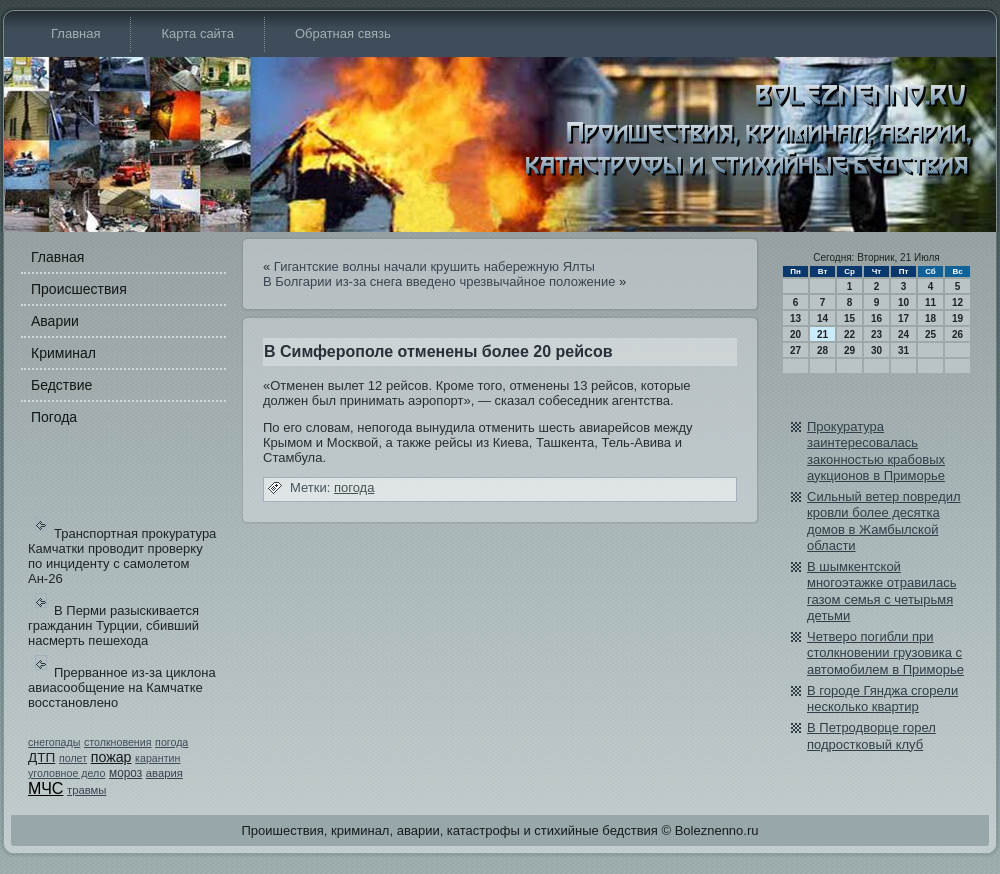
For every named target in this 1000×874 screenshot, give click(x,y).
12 (957, 302)
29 (849, 350)
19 (957, 318)
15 (849, 318)
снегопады (54, 742)
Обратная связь (343, 33)
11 (930, 302)
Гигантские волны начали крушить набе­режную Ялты (434, 266)
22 (849, 334)
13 (795, 318)
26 (957, 334)
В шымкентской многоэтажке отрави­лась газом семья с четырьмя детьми (881, 591)
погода (171, 742)
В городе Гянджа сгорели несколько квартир (882, 698)
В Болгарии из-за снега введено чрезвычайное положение (439, 281)
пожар (111, 757)
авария (164, 773)
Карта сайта (197, 33)
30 (876, 350)
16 (876, 318)
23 (876, 334)
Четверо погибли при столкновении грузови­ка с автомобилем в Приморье (885, 653)
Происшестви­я (79, 289)
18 (930, 318)
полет (73, 758)
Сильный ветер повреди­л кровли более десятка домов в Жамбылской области (884, 521)
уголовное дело (66, 773)
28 (822, 350)
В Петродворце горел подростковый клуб (871, 735)
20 (795, 334)
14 (822, 318)
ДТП (41, 757)
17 (903, 318)
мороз (125, 773)
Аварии (55, 321)
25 (930, 334)
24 (903, 334)
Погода (54, 417)
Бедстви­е (61, 385)
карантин (157, 758)
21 (822, 334)
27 (795, 350)
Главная (75, 33)
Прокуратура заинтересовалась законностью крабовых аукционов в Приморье (876, 451)
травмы (86, 790)
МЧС (45, 788)
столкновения (118, 742)
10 (903, 302)
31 (903, 350)
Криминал (63, 353)
